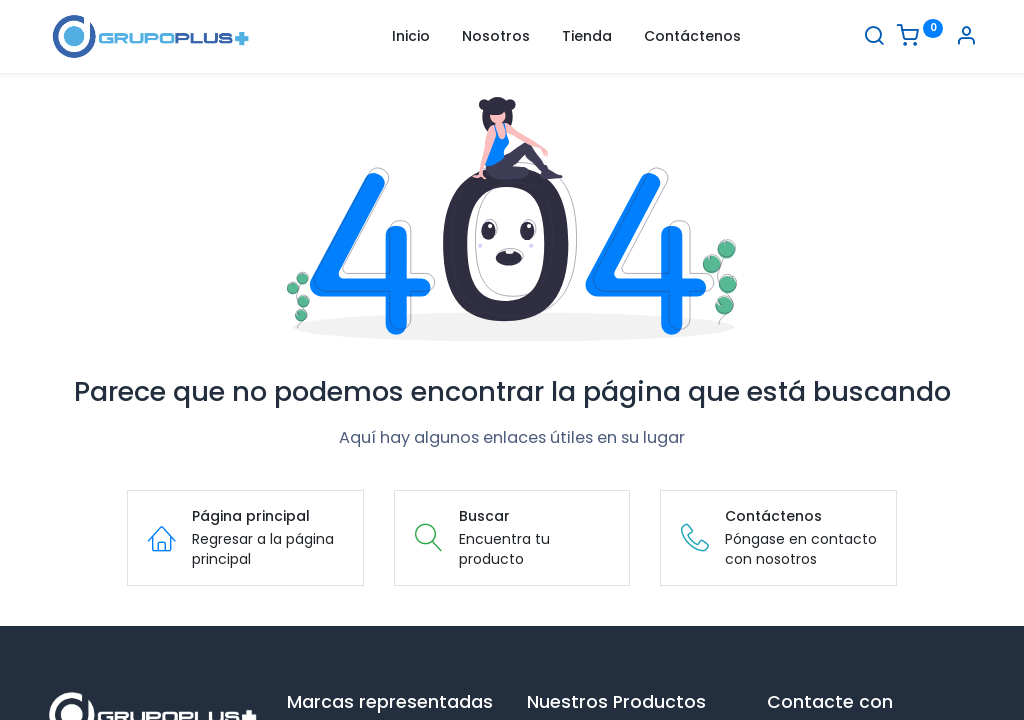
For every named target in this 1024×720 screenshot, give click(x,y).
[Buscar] (874, 38)
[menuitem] (411, 37)
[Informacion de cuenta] (966, 38)
